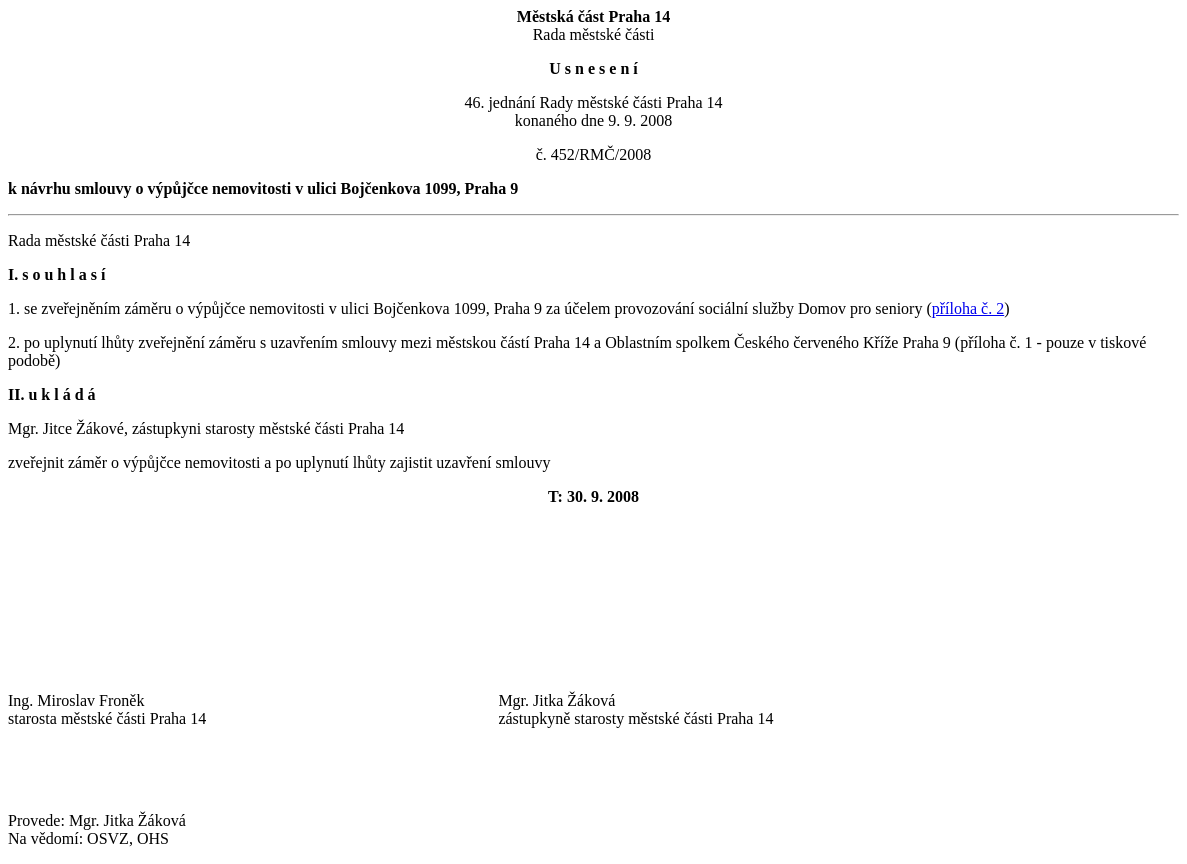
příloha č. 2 (968, 308)
